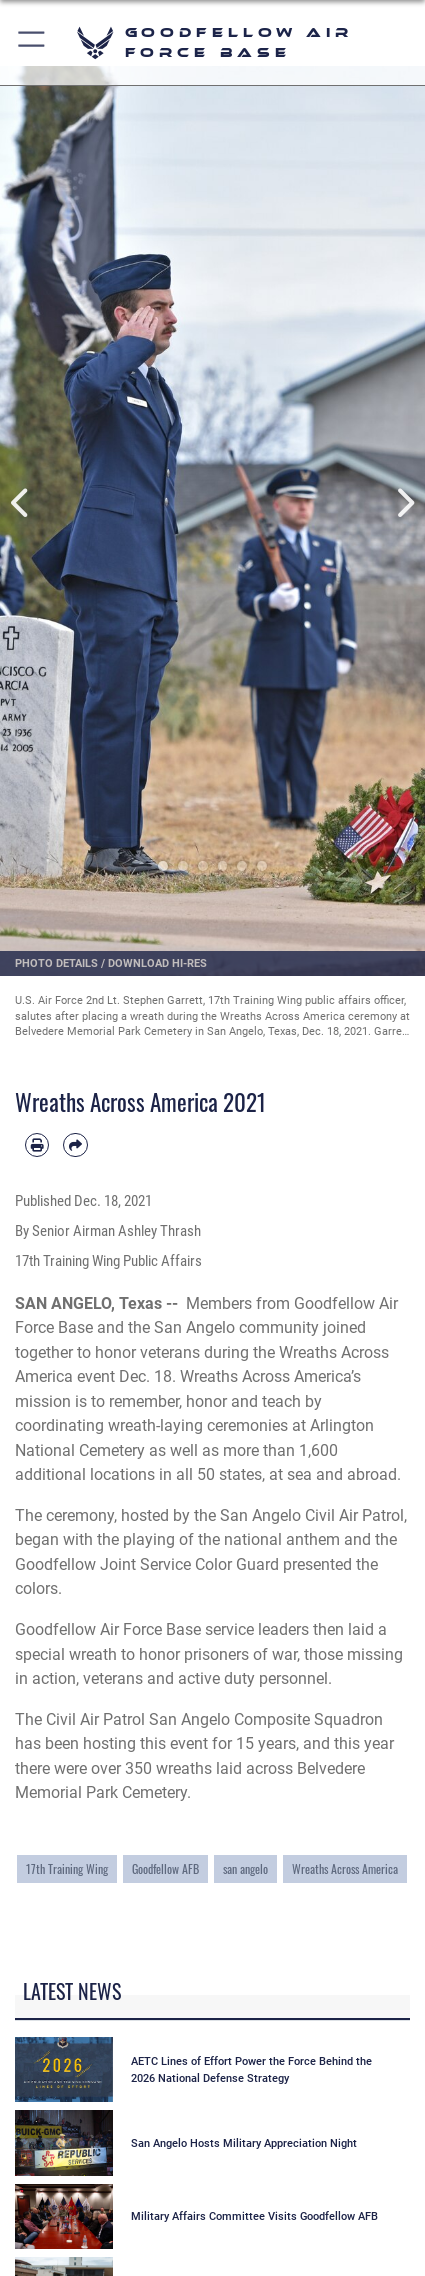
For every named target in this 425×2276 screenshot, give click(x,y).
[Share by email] (75, 1145)
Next (404, 503)
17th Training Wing (67, 1868)
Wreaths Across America (345, 1868)
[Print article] (37, 1145)
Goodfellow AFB (165, 1868)
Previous (21, 503)
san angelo (245, 1868)
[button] (32, 42)
